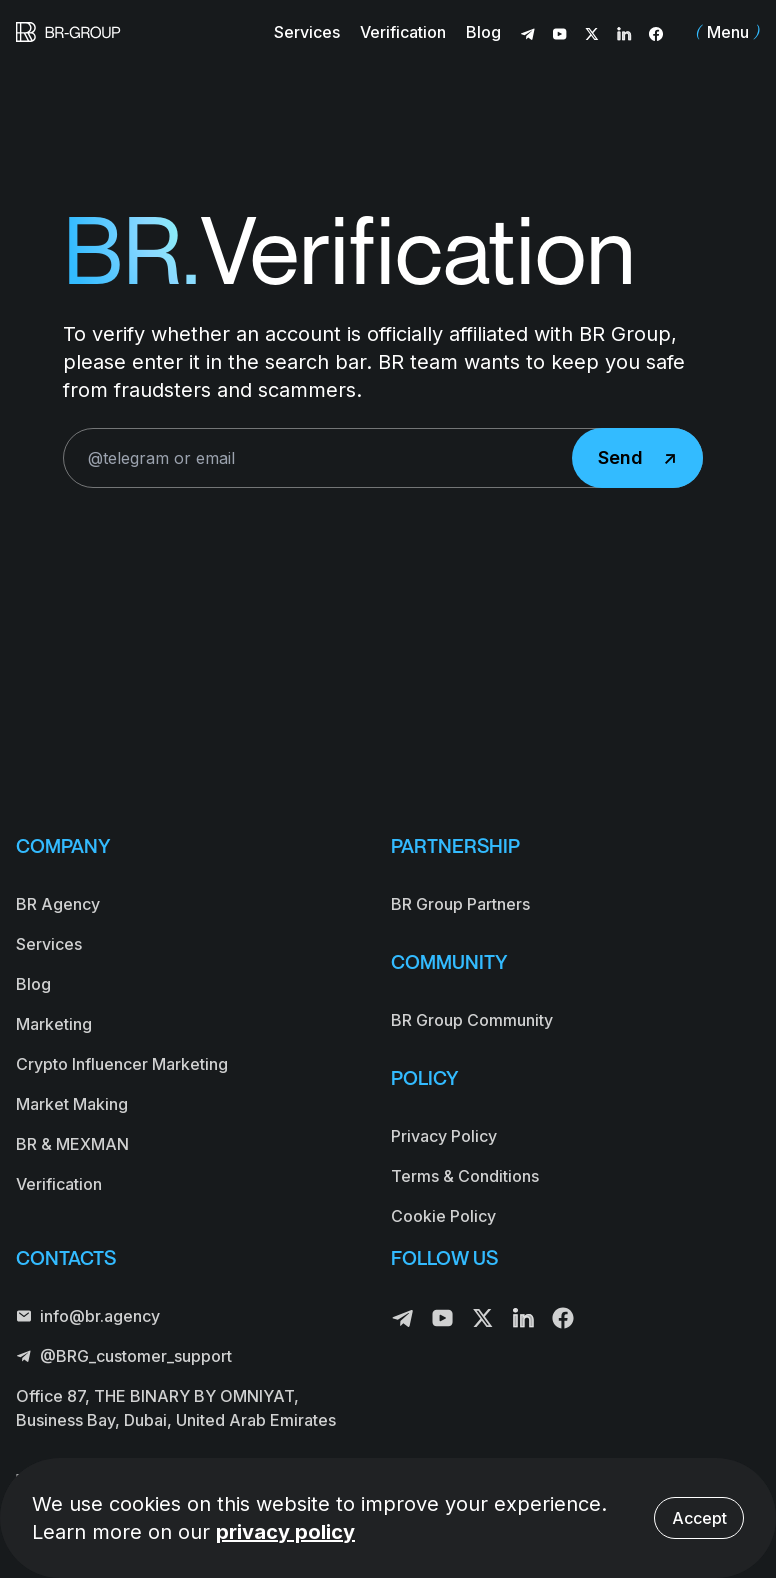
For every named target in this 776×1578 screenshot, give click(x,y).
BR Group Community (472, 1020)
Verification (403, 32)
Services (307, 32)
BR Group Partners (460, 904)
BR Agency (58, 904)
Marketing (54, 1024)
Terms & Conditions (465, 1176)
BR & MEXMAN (72, 1144)
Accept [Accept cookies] (699, 1518)
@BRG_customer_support (124, 1356)
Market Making (72, 1104)
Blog (483, 32)
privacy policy (285, 1532)
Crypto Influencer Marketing (122, 1064)
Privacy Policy (444, 1136)
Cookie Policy (443, 1216)
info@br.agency (88, 1316)
